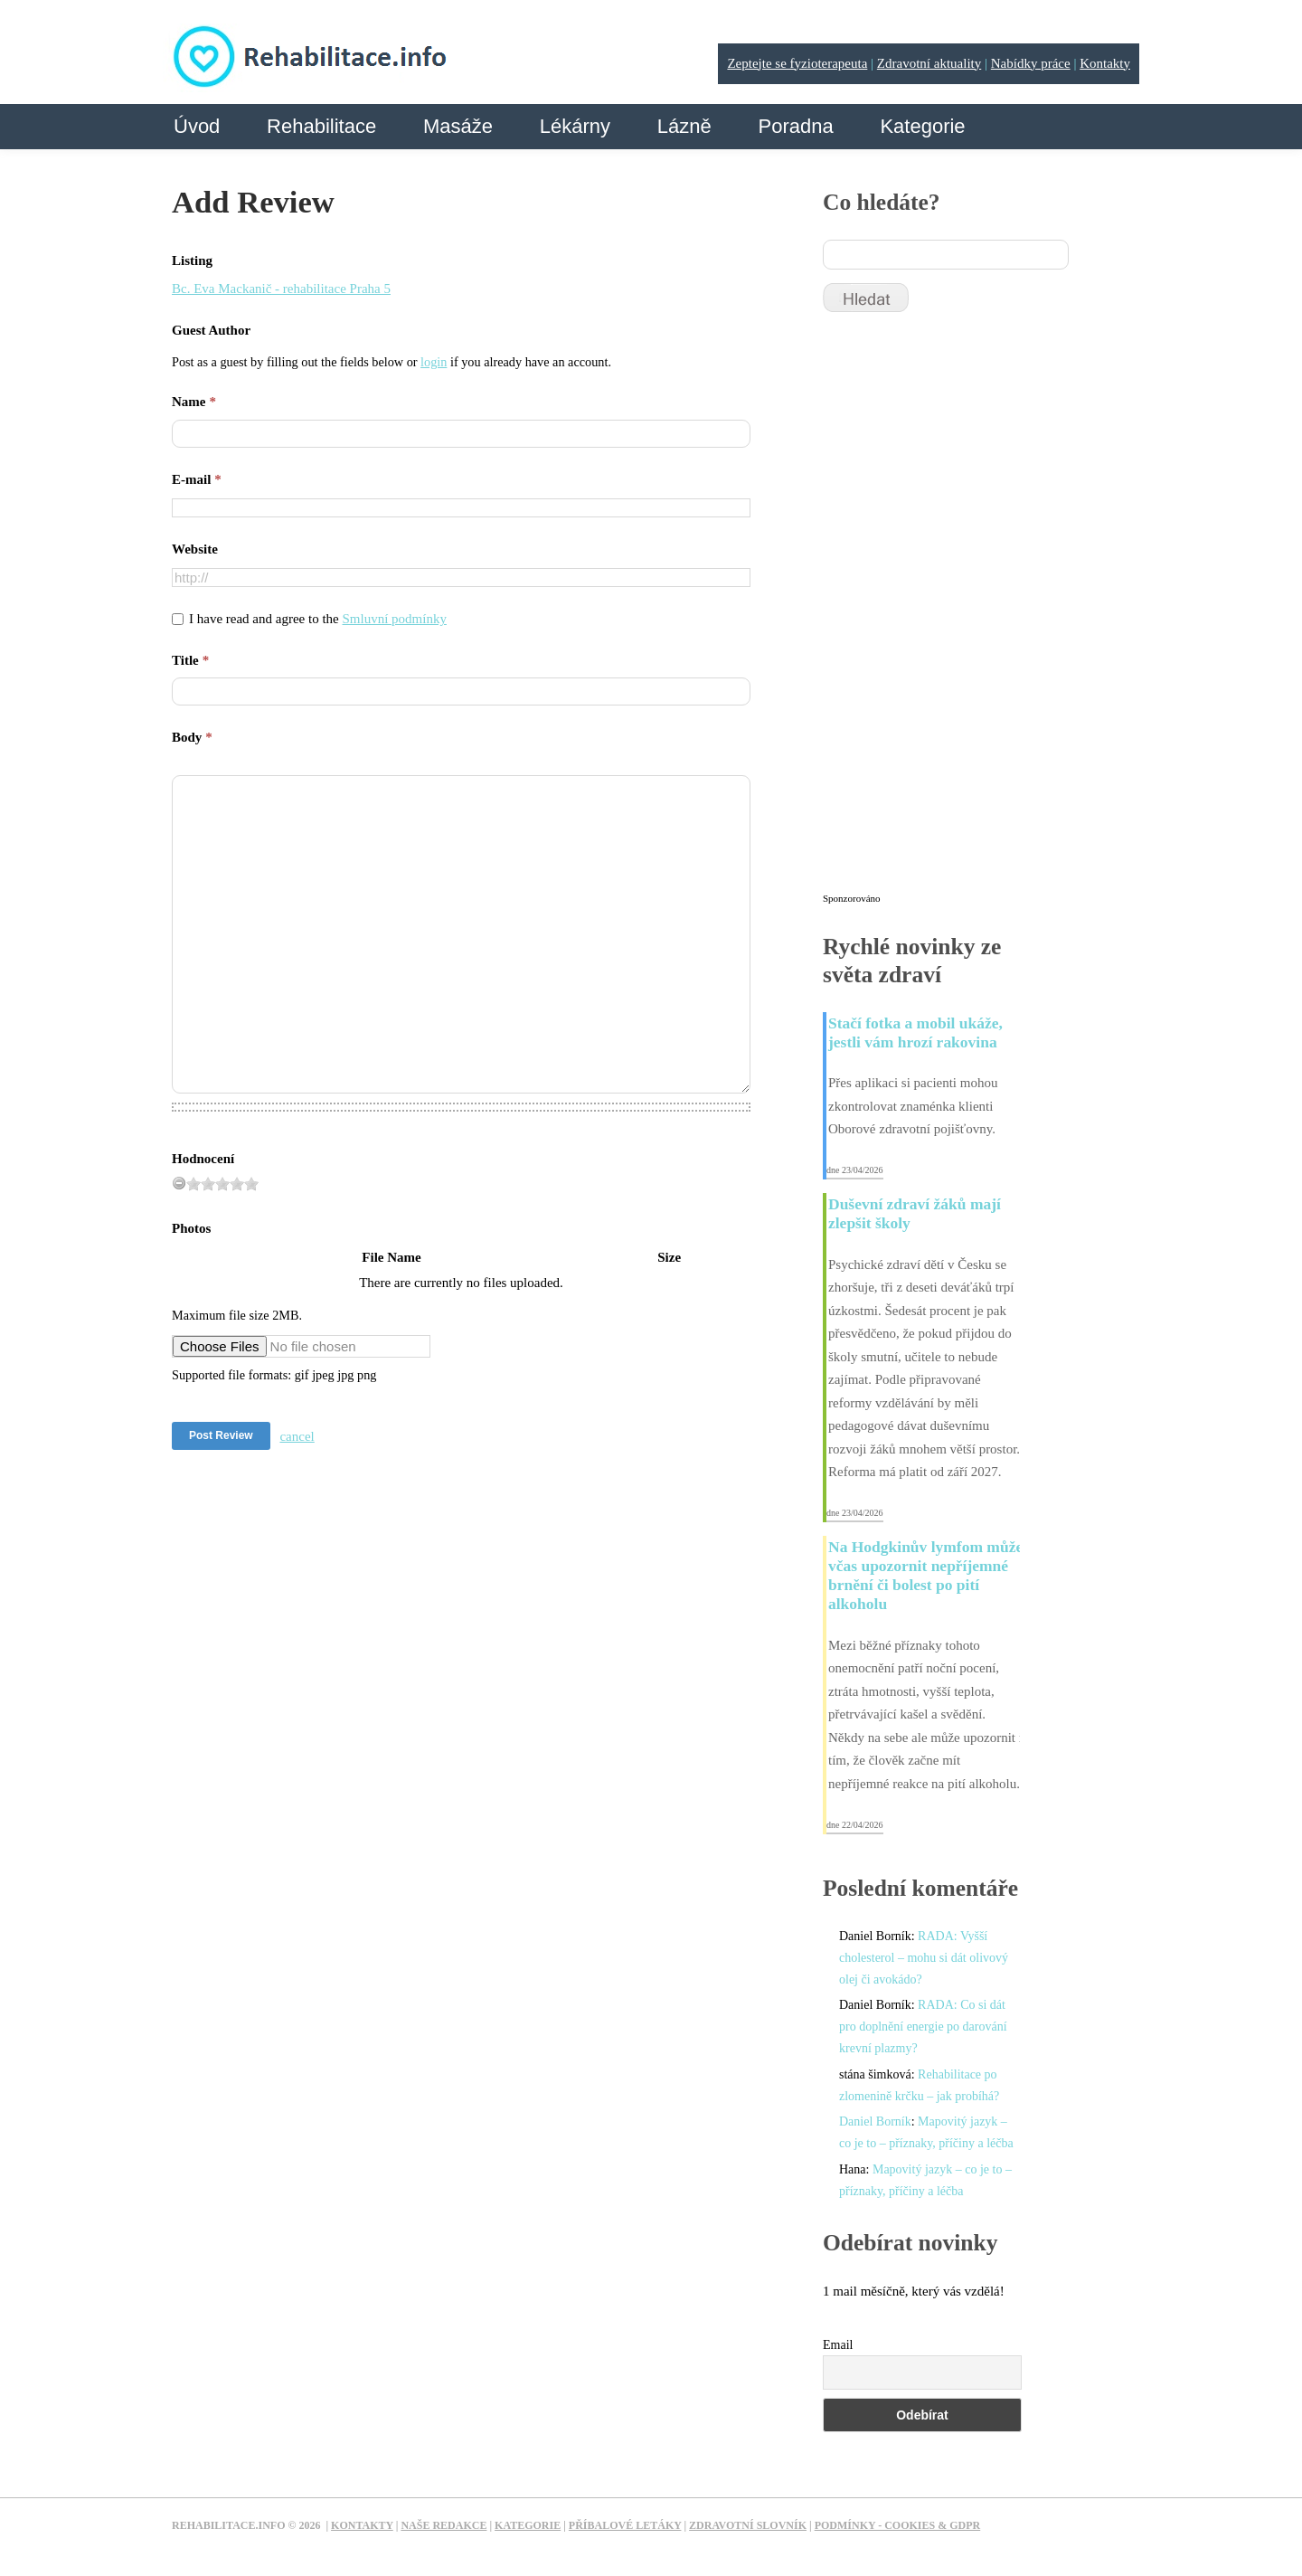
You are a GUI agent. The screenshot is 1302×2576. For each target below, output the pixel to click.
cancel (296, 1436)
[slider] (222, 1184)
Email (838, 2345)
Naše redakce (443, 2525)
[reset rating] (179, 1183)
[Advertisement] (958, 610)
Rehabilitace (321, 126)
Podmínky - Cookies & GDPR (898, 2525)
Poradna (795, 126)
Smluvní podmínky (395, 618)
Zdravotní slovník (748, 2525)
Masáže (458, 126)
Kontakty (1105, 63)
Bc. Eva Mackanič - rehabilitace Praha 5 (281, 288)
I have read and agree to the (318, 618)
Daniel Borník (875, 2121)
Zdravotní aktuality (929, 63)
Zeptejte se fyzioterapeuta (797, 63)
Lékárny (575, 126)
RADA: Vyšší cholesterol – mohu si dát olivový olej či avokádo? (923, 1957)
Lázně (684, 126)
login (433, 362)
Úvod (197, 126)
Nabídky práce (1031, 63)
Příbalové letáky (625, 2525)
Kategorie (922, 126)
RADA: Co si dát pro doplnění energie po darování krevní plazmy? (923, 2026)
